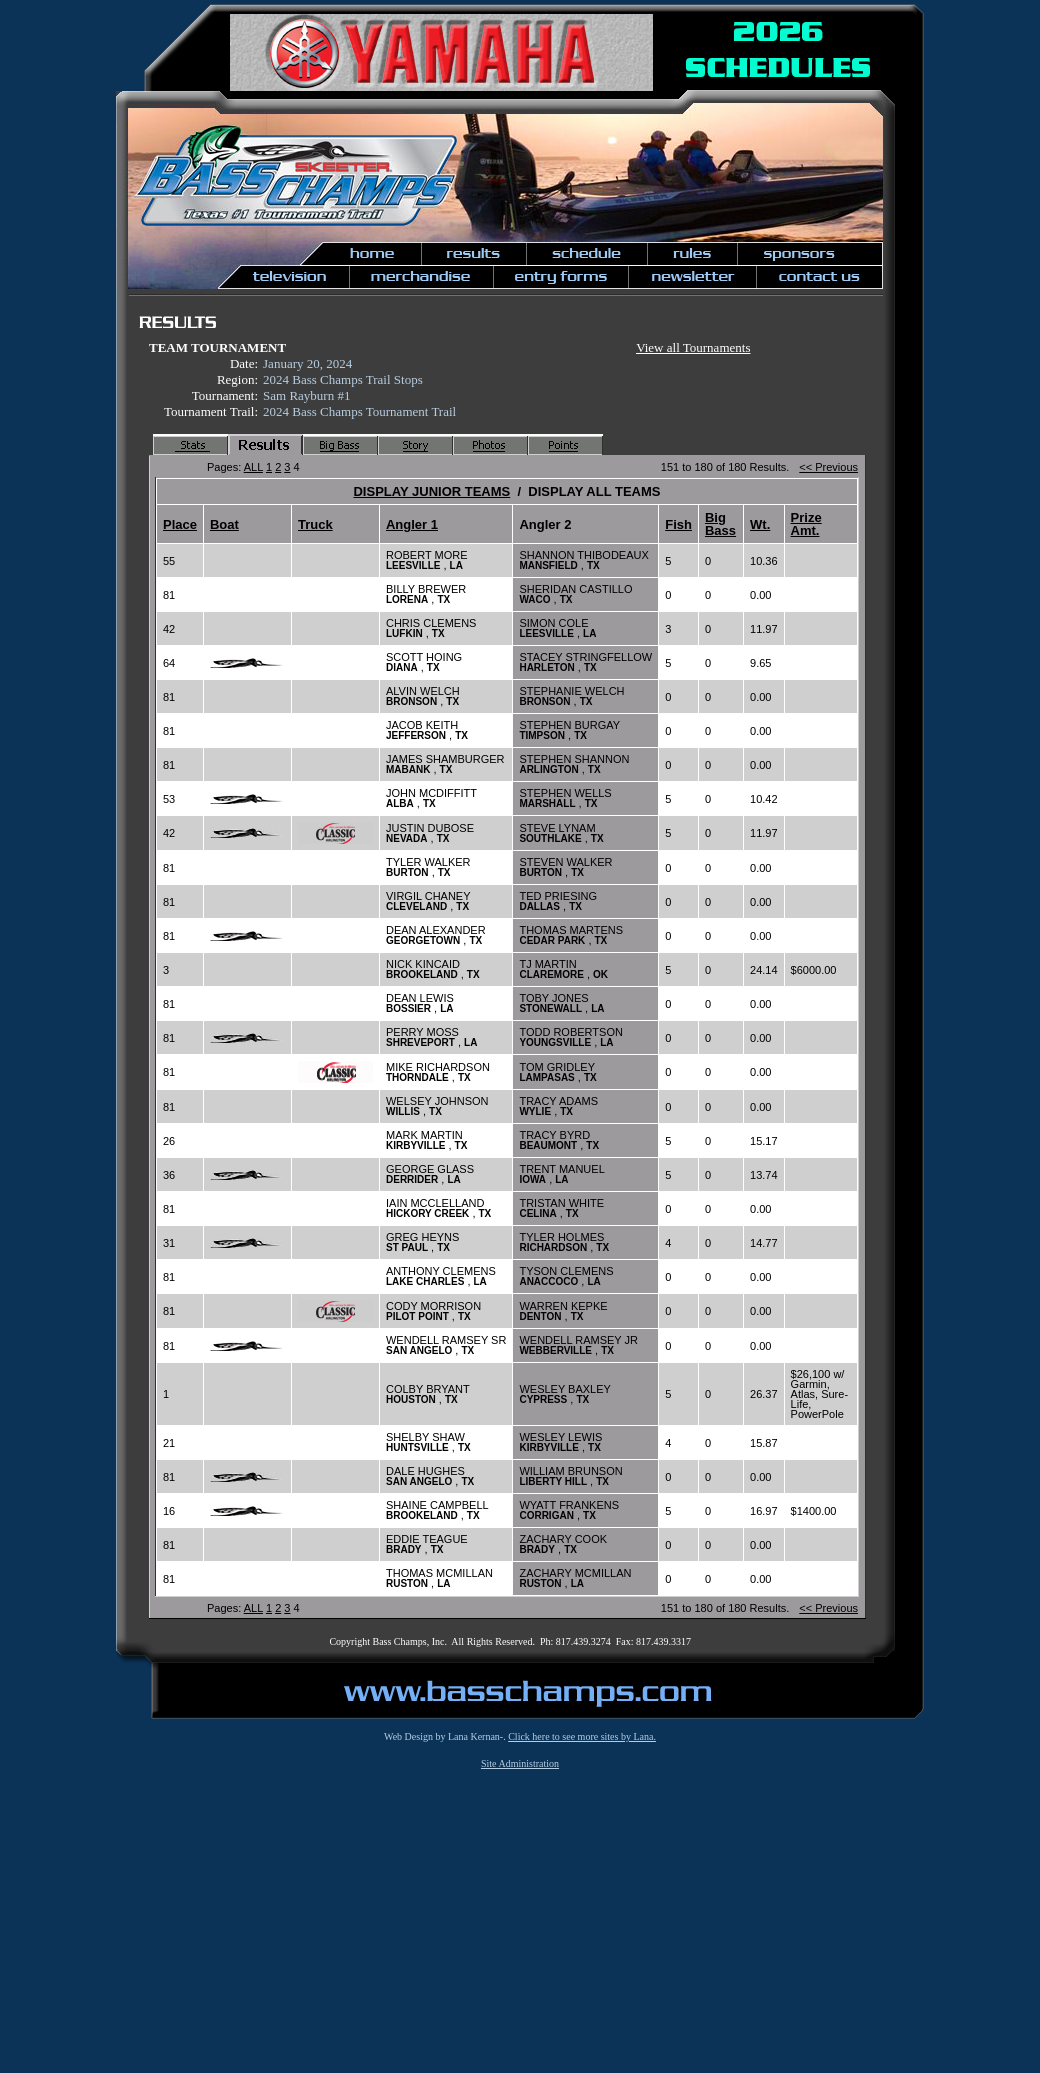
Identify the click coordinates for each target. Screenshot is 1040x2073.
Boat (224, 524)
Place (180, 524)
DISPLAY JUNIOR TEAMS (431, 491)
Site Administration (520, 1763)
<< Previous (828, 467)
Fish (678, 524)
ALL (253, 467)
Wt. (760, 524)
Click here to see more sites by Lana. (582, 1736)
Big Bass (720, 524)
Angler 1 (412, 524)
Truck (315, 524)
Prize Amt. (806, 524)
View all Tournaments (693, 347)
